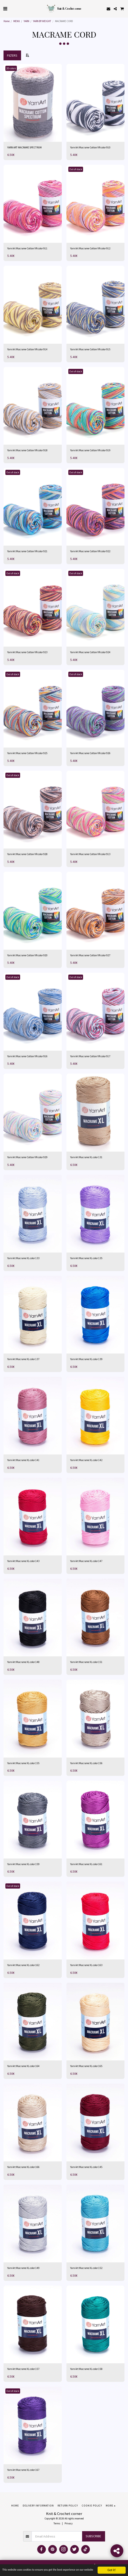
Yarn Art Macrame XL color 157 (23, 2369)
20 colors (11, 68)
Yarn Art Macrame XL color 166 (23, 2167)
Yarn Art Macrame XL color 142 (86, 1460)
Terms (57, 2523)
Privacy (69, 2523)
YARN (26, 21)
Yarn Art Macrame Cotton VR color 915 (90, 349)
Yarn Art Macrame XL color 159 (23, 1864)
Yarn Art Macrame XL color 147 (86, 1561)
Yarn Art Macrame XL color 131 (86, 1157)
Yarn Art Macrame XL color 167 (23, 2470)
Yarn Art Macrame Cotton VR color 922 (90, 551)
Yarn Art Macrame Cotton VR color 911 (27, 248)
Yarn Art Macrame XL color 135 (86, 1258)
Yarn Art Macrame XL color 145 (86, 2167)
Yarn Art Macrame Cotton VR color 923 (27, 652)
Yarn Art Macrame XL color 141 (23, 1460)
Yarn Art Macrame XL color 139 (86, 1359)
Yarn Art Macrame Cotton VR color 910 (90, 147)
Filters (12, 55)
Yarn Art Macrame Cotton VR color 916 (27, 1056)
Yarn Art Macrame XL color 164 (23, 2066)
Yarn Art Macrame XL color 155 (23, 1763)
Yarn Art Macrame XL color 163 (86, 1965)
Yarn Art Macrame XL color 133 (23, 1258)
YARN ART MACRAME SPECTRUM (24, 147)
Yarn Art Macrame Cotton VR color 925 (27, 753)
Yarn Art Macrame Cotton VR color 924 (90, 652)
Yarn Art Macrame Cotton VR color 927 (90, 955)
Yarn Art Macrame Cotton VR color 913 (90, 854)
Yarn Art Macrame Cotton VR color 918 (27, 450)
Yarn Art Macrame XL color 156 (86, 1763)
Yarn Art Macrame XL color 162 (23, 1965)
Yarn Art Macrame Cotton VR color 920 (27, 955)
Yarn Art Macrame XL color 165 (86, 2066)
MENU (16, 21)
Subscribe (93, 2536)
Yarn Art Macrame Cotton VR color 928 (27, 854)
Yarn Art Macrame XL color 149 (23, 2268)
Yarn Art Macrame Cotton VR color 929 (27, 1157)
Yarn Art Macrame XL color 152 (86, 2268)
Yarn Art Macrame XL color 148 (23, 1662)
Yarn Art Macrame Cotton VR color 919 (90, 450)
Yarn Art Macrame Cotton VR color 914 (27, 349)
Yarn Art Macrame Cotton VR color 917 (90, 1056)
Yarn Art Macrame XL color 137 (23, 1359)
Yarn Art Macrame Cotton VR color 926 (90, 753)
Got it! (111, 2567)
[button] (5, 8)
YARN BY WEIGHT (42, 21)
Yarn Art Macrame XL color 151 (86, 1662)
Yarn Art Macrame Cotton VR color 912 (90, 248)
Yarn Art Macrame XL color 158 (86, 2369)
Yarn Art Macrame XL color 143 (23, 1561)
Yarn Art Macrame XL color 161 (86, 1864)
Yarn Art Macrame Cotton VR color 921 (27, 551)
